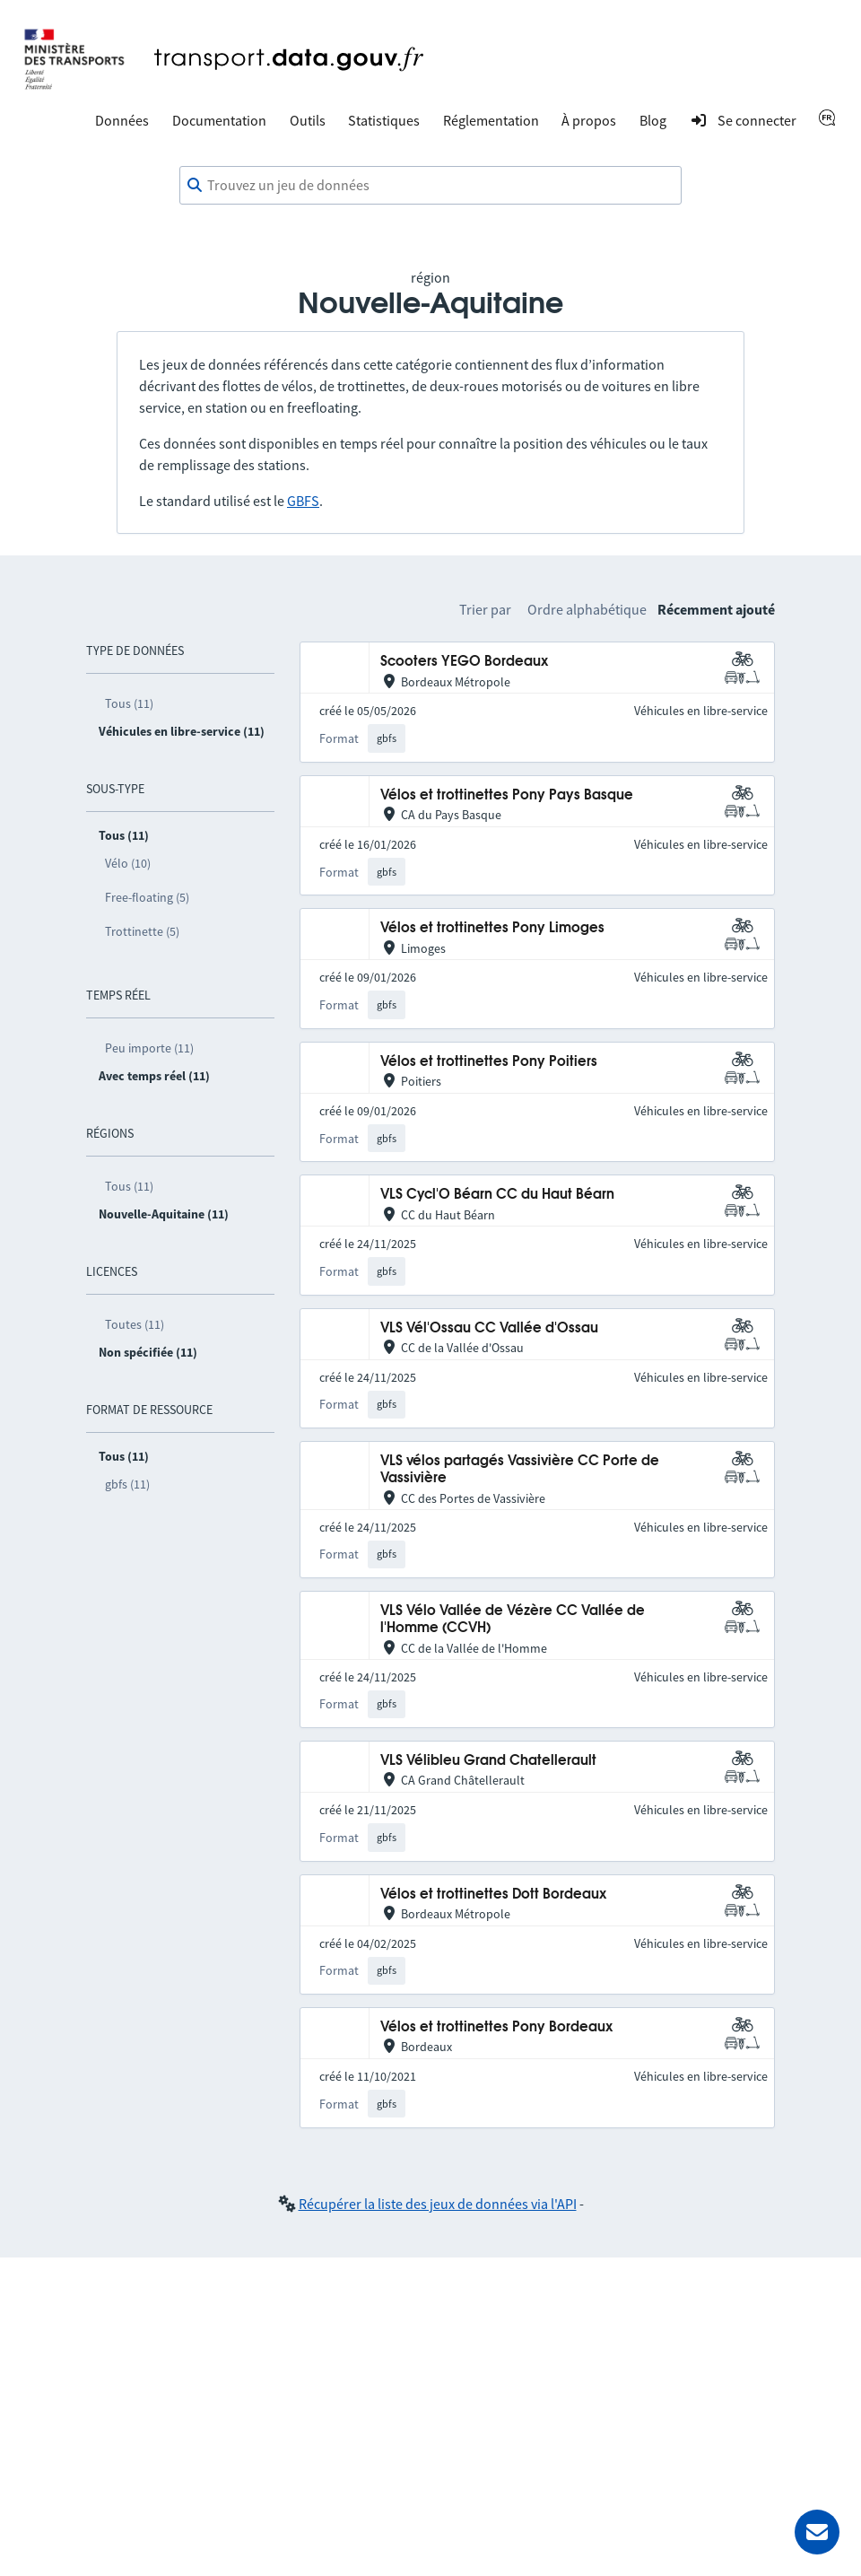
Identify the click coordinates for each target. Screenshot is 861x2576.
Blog (652, 120)
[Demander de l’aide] (817, 2532)
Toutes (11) (134, 1324)
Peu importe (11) (149, 1048)
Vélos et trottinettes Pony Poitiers (488, 1062)
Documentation (219, 120)
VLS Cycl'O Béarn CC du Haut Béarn (497, 1194)
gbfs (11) (127, 1484)
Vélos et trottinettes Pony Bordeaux (496, 2027)
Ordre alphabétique (587, 609)
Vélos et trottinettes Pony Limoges (492, 928)
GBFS (303, 501)
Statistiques (384, 120)
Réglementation (491, 120)
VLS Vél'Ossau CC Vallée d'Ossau (489, 1328)
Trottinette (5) (142, 931)
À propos (588, 120)
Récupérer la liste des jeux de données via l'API (438, 2204)
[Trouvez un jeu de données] (430, 185)
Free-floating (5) (147, 897)
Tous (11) (129, 703)
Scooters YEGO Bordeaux (464, 661)
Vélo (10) (128, 863)
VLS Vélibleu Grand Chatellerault (488, 1761)
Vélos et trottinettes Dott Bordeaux (493, 1894)
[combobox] (430, 185)
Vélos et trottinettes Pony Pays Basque (506, 795)
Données (122, 120)
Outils (308, 120)
